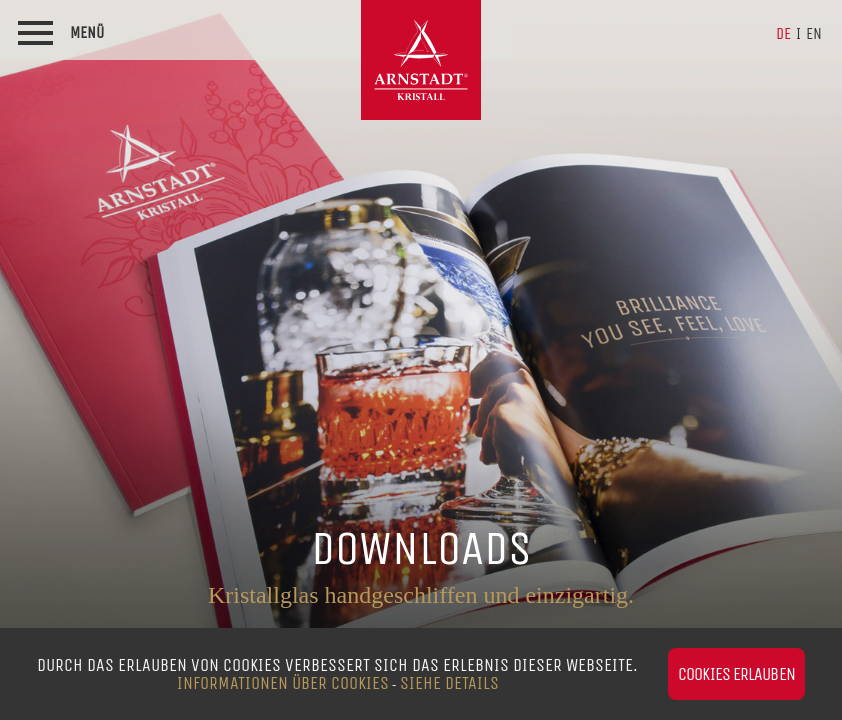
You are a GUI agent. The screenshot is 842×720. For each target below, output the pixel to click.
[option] (421, 360)
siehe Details (449, 683)
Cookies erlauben (736, 674)
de (783, 33)
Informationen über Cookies (283, 683)
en (814, 33)
